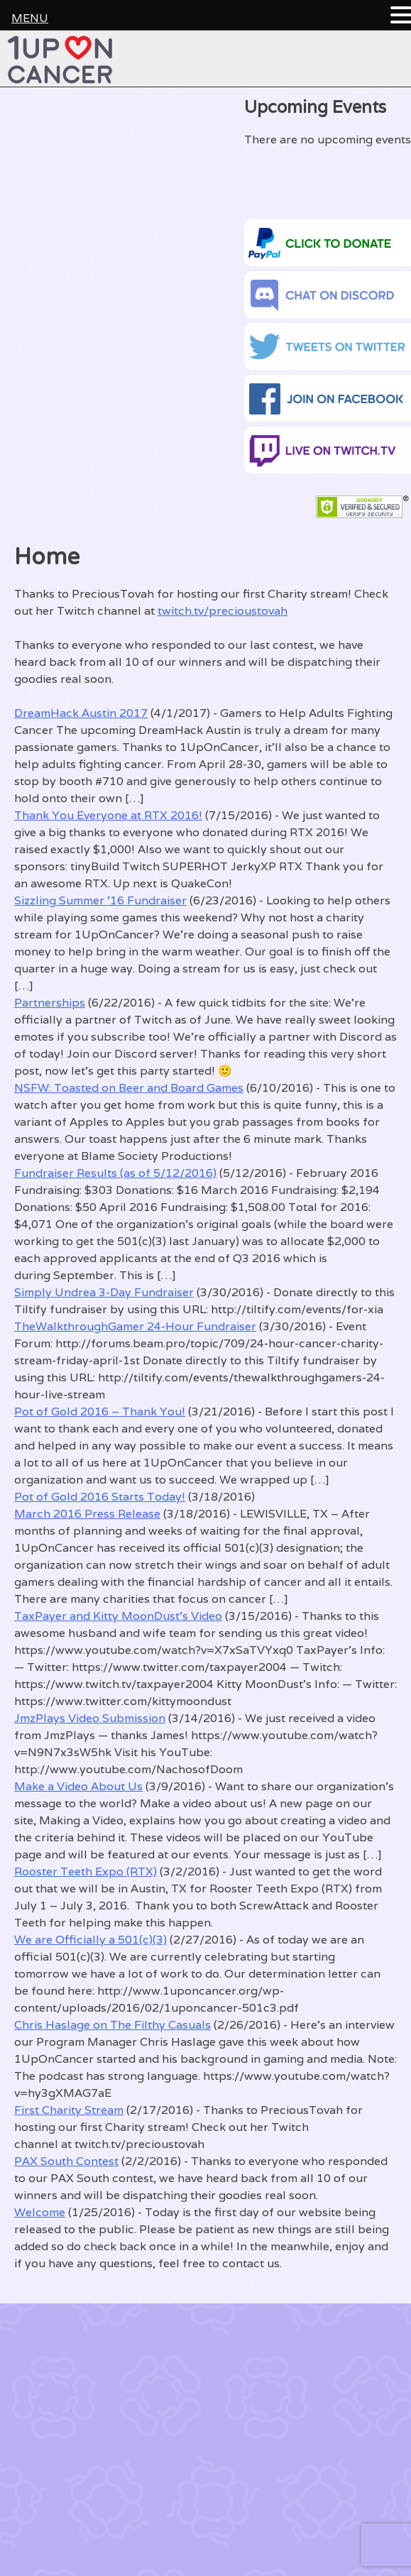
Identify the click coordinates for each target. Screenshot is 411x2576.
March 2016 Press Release (87, 1513)
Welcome (39, 2212)
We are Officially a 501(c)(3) (90, 1939)
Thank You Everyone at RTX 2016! (108, 815)
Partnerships (49, 1002)
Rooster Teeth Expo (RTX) (85, 1871)
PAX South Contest (66, 2161)
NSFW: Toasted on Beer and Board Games (128, 1087)
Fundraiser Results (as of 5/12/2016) (115, 1173)
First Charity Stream (69, 2110)
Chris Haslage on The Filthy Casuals (112, 2024)
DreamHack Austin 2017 (81, 713)
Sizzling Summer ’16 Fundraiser (100, 900)
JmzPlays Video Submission (89, 1718)
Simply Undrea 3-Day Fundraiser (104, 1292)
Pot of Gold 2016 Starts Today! (99, 1496)
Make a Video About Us (78, 1786)
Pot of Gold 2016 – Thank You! (99, 1411)
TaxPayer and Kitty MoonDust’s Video (118, 1615)
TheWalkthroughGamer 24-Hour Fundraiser (135, 1326)
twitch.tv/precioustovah (222, 610)
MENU (29, 18)
